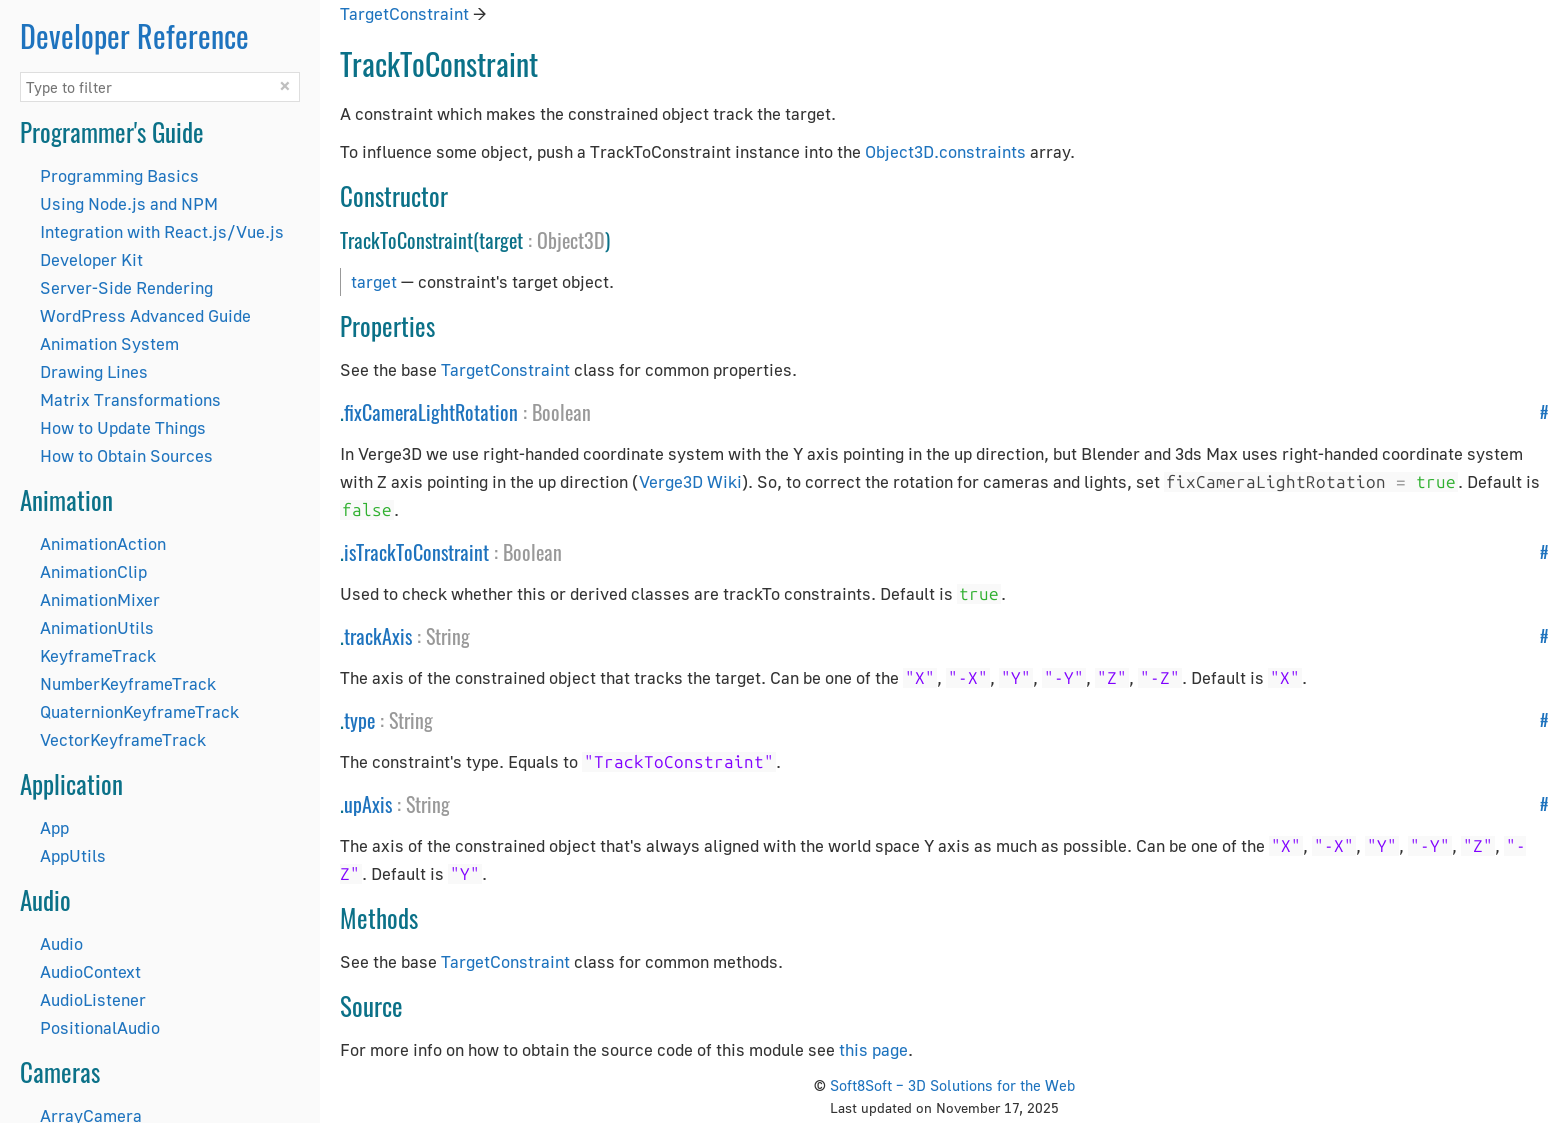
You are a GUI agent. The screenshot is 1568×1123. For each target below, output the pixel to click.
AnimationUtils (97, 627)
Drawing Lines (94, 371)
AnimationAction (103, 543)
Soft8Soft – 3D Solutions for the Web (952, 1085)
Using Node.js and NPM (129, 203)
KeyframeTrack (98, 655)
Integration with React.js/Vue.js (162, 231)
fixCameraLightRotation (431, 412)
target (374, 281)
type (359, 720)
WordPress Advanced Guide (145, 315)
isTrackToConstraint (416, 552)
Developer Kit (91, 259)
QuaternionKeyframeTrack (139, 711)
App (54, 827)
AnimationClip (93, 571)
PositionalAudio (100, 1027)
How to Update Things (123, 427)
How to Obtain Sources (126, 455)
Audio (61, 943)
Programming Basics (119, 175)
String (448, 636)
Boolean (561, 412)
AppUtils (73, 855)
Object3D (571, 240)
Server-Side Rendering (126, 287)
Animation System (109, 343)
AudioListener (93, 999)
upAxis (368, 804)
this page (873, 1049)
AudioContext (90, 971)
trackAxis (378, 636)
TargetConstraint (404, 13)
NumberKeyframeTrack (128, 683)
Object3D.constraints (945, 151)
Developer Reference (134, 35)
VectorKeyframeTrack (123, 739)
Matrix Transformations (130, 399)
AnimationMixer (100, 599)
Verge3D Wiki (690, 481)
